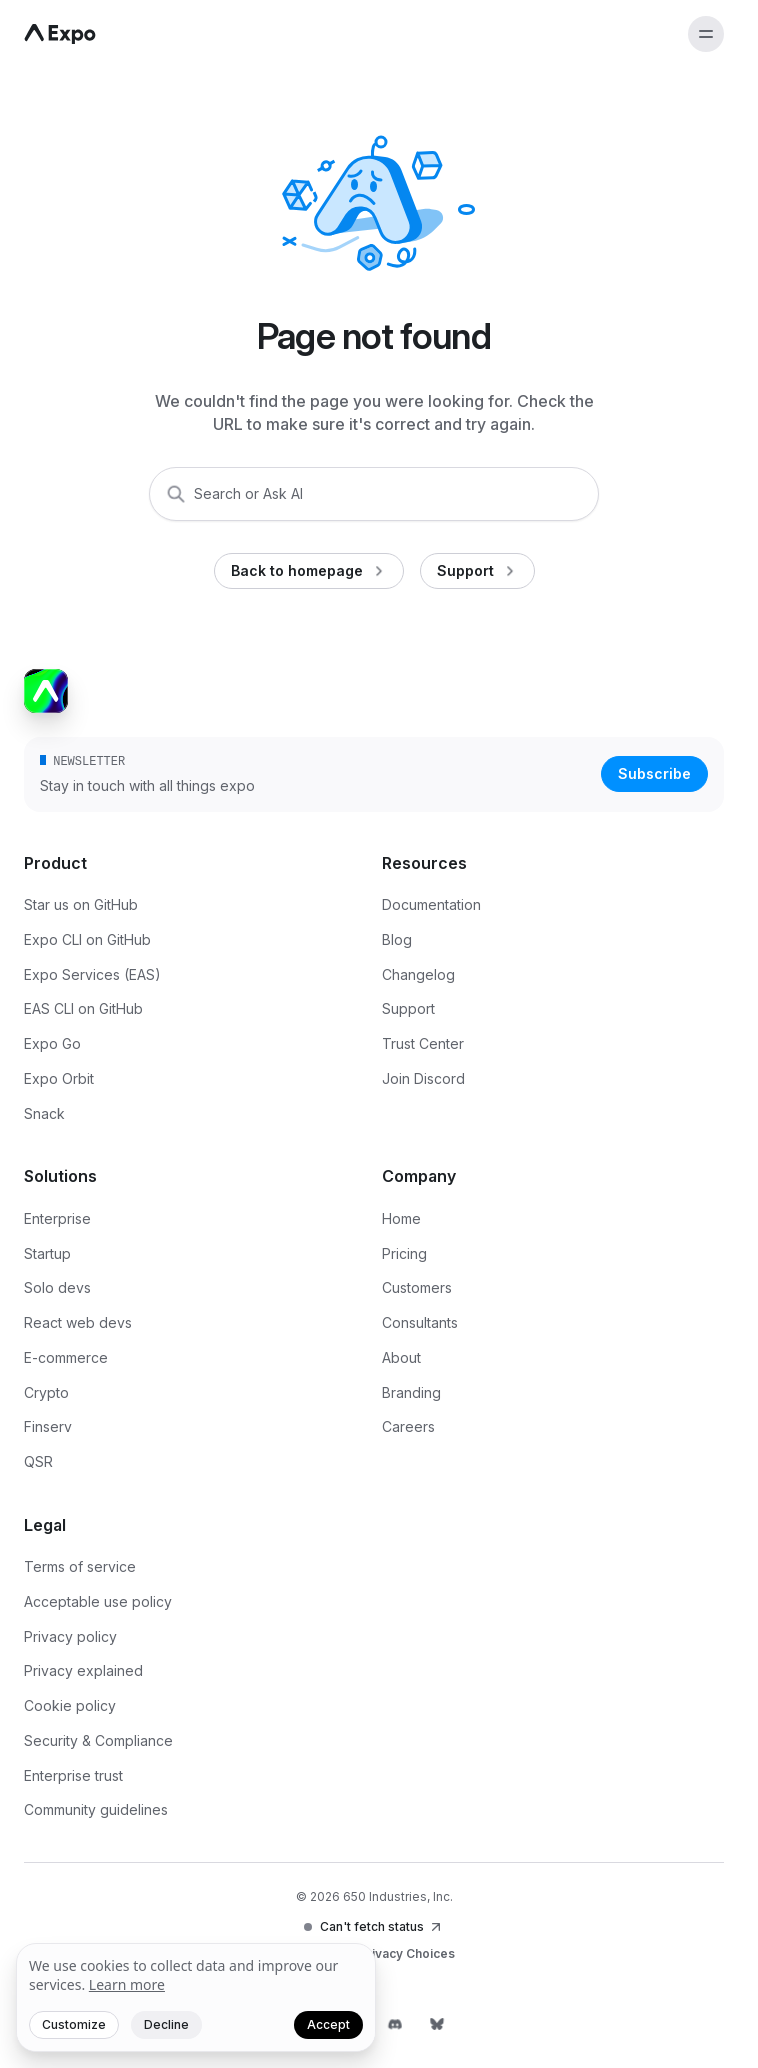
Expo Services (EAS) (92, 974)
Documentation (431, 904)
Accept (328, 2024)
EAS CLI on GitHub (83, 1008)
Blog (397, 939)
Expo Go (52, 1043)
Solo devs (57, 1287)
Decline (166, 2024)
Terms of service (80, 1566)
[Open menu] (706, 34)
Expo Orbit (59, 1078)
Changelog (418, 974)
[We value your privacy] (196, 1998)
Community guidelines (96, 1809)
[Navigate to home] (60, 34)
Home (401, 1218)
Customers (417, 1287)
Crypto (46, 1392)
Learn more (127, 1984)
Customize (74, 2024)
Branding (411, 1392)
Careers (408, 1426)
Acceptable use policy (98, 1601)
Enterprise (57, 1218)
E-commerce (66, 1357)
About (401, 1357)
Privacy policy (70, 1636)
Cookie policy (70, 1705)
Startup (47, 1253)
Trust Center (423, 1043)
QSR (38, 1461)
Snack (44, 1113)
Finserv (48, 1426)
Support (408, 1008)
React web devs (78, 1322)
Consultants (420, 1322)
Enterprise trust (73, 1775)
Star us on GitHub (81, 904)
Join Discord (423, 1078)
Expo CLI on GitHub (87, 939)
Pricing (404, 1253)
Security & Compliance (98, 1740)
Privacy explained (83, 1670)
